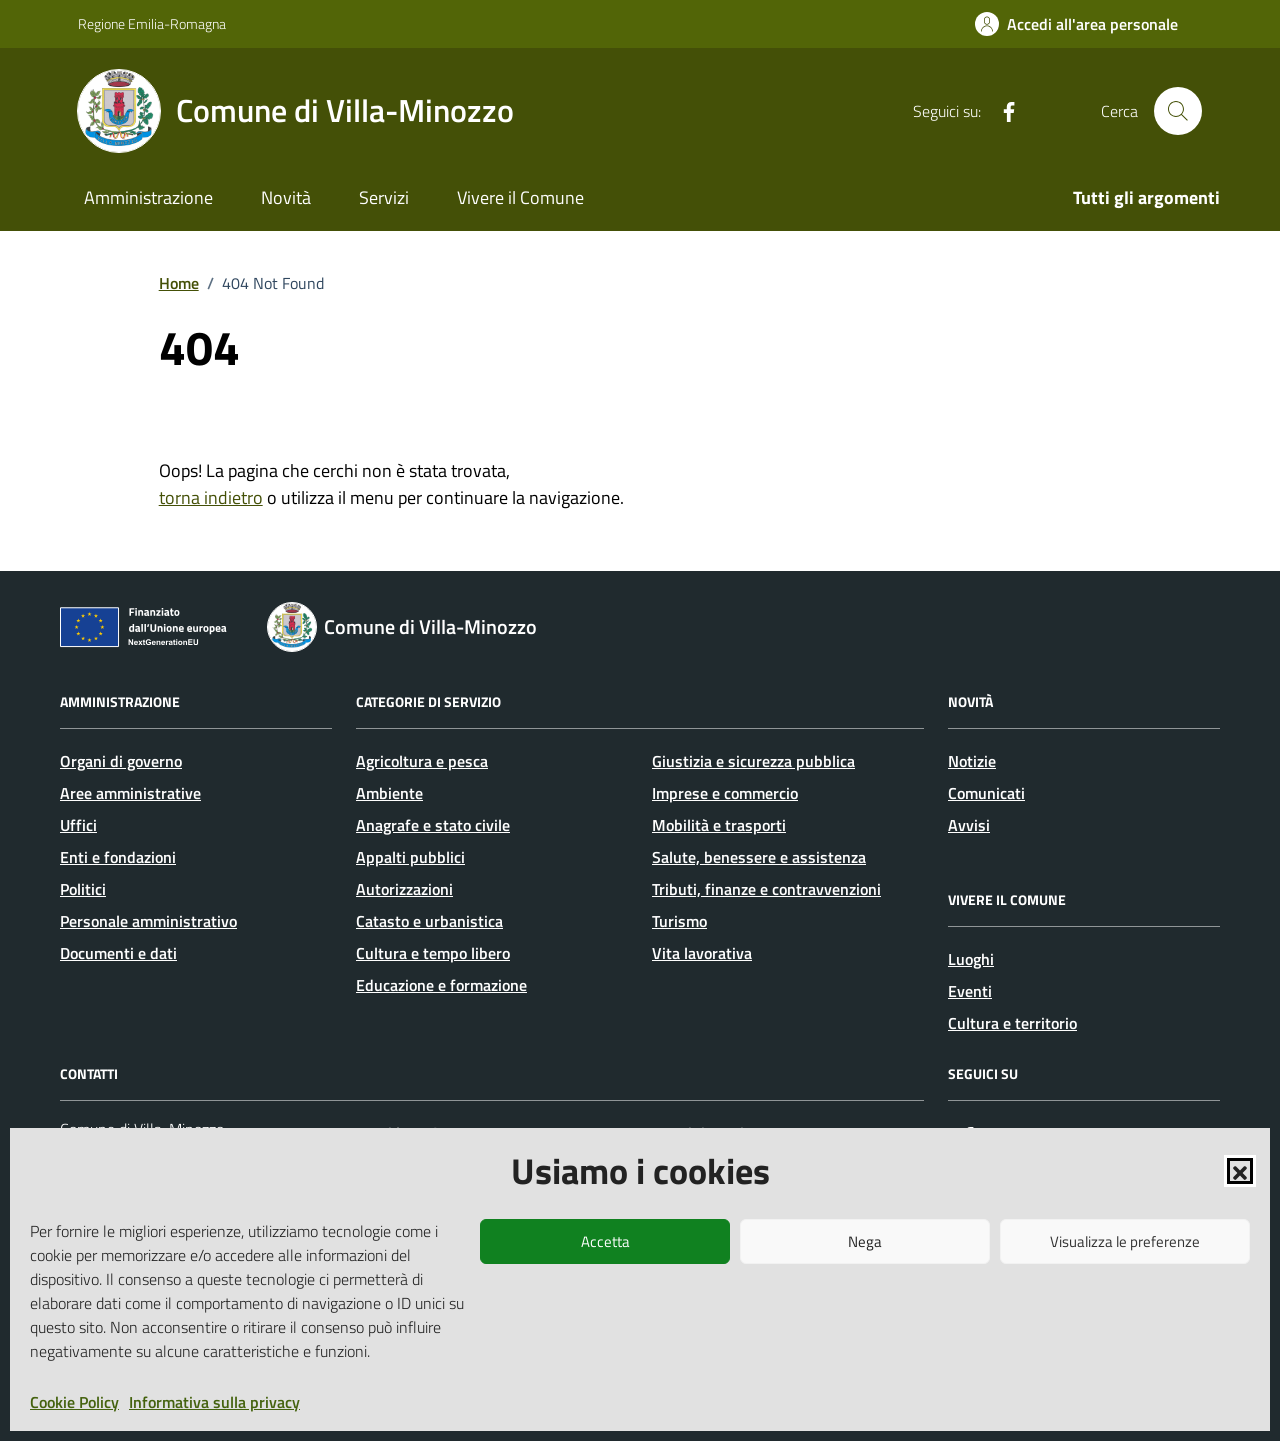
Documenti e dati (118, 953)
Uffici (78, 825)
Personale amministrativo (148, 921)
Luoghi (971, 959)
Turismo (679, 921)
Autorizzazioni (404, 889)
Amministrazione (148, 197)
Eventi (970, 991)
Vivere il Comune (520, 197)
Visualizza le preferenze (1125, 1241)
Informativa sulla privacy (214, 1402)
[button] (1240, 1171)
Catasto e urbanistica (429, 921)
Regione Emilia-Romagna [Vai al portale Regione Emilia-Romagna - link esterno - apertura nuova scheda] (152, 23)
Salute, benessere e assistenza (759, 857)
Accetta (605, 1241)
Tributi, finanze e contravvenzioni (766, 889)
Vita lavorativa (702, 953)
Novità (286, 197)
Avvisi (969, 825)
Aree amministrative (130, 793)
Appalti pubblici (410, 857)
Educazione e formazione (441, 985)
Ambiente (389, 793)
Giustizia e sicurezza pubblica (753, 761)
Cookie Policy (74, 1402)
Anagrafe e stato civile (433, 825)
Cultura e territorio (1012, 1023)
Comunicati (986, 793)
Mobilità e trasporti (719, 825)
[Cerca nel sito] (1178, 111)
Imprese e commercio (725, 793)
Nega (865, 1241)
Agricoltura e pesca (422, 761)
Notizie (972, 761)
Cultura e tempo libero (433, 953)
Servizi (384, 197)
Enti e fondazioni (118, 857)
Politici (83, 889)
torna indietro (211, 497)
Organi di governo (121, 761)
